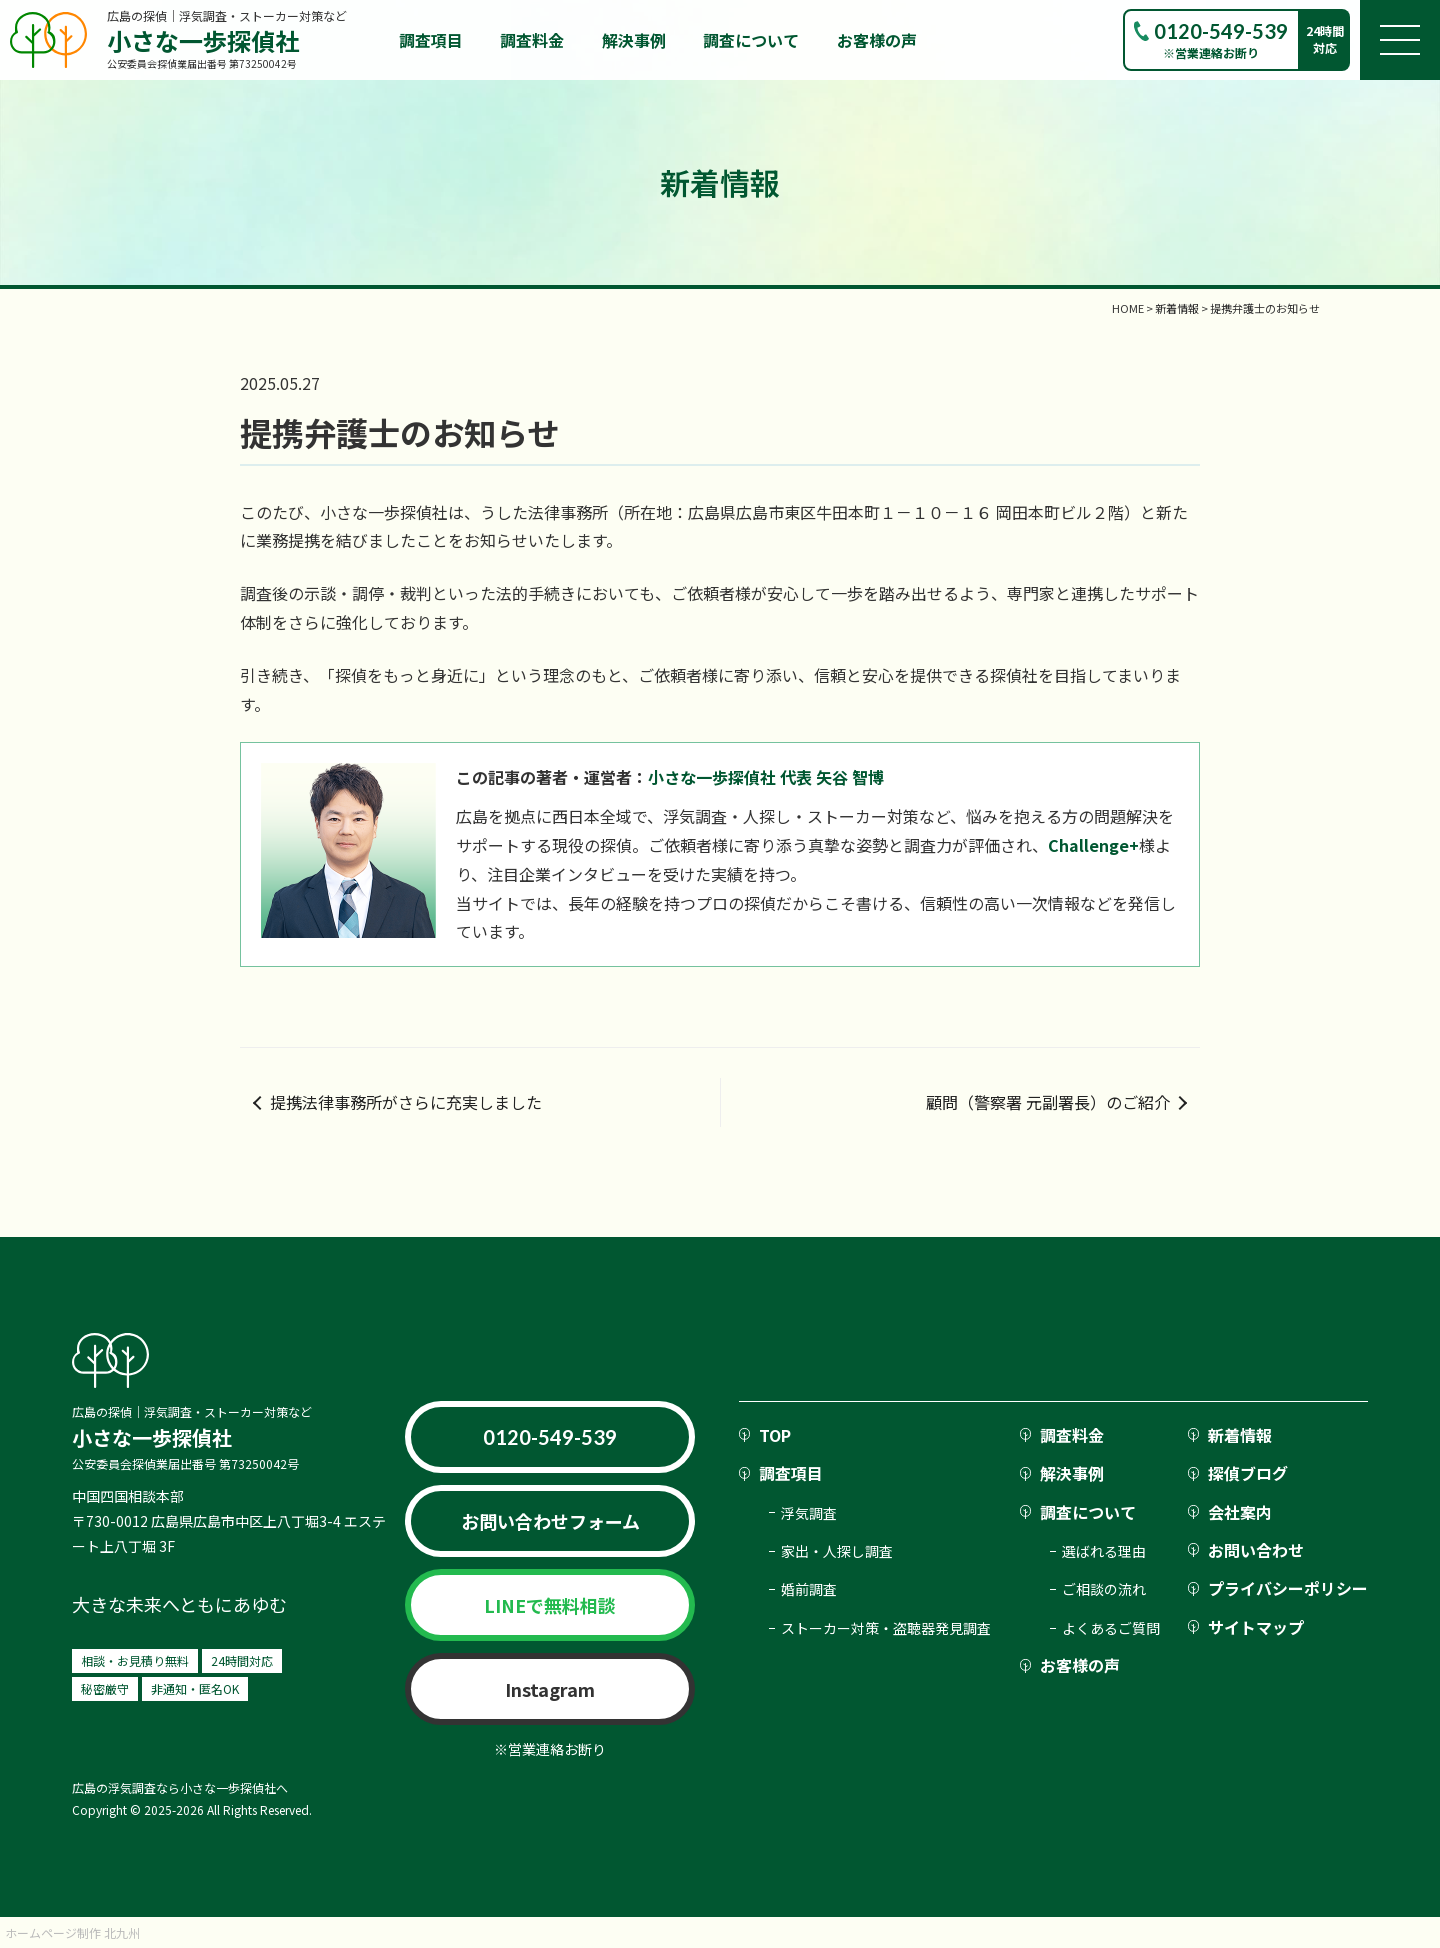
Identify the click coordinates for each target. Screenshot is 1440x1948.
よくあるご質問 (1111, 1628)
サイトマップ (1256, 1627)
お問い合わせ (1256, 1550)
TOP (775, 1435)
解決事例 (634, 40)
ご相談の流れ (1104, 1589)
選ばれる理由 (1104, 1551)
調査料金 (532, 40)
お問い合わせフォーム (550, 1521)
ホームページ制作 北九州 (72, 1932)
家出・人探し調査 (837, 1551)
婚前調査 (809, 1589)
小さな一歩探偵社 (203, 40)
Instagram (550, 1689)
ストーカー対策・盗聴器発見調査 (886, 1628)
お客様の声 (877, 40)
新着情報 (1240, 1435)
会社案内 (1240, 1512)
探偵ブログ (1248, 1473)
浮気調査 (809, 1513)
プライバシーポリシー (1288, 1588)
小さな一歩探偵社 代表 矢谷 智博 (766, 777)
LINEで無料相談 (550, 1605)
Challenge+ (1093, 845)
